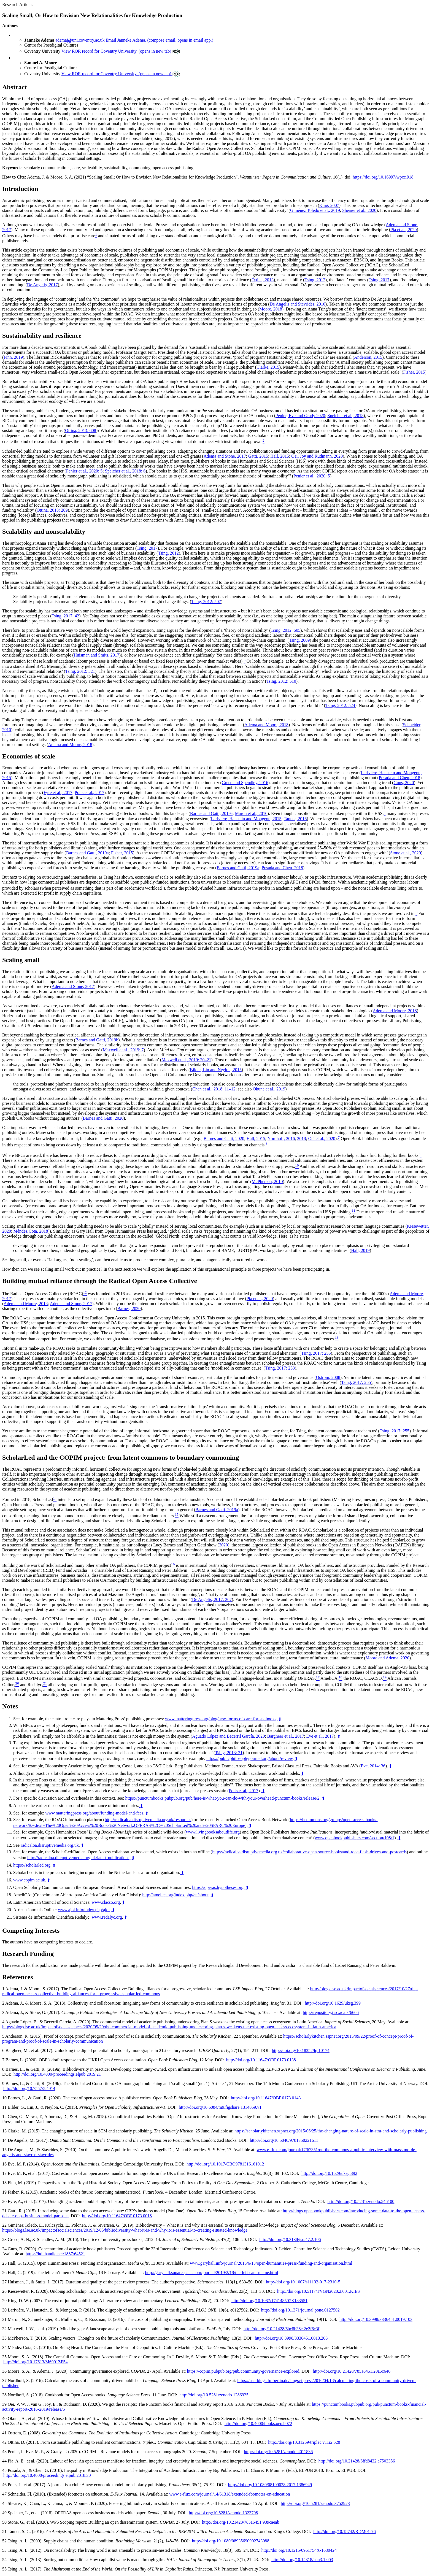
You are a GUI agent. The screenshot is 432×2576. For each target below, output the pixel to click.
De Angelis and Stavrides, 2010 (297, 304)
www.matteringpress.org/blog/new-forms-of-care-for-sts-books (220, 1718)
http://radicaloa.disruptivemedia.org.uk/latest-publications (78, 1857)
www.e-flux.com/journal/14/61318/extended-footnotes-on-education (229, 2494)
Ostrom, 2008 (328, 1377)
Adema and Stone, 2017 (225, 456)
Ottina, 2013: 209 (52, 510)
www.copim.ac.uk (29, 1880)
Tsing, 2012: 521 (80, 671)
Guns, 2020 (403, 782)
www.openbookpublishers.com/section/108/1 (355, 1837)
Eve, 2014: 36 (373, 1766)
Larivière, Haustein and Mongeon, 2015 (246, 818)
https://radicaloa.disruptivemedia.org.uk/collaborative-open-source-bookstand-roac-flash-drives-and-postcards (309, 1851)
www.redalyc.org (107, 1917)
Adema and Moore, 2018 (266, 724)
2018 (301, 1138)
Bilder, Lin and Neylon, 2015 (216, 1069)
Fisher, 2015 (414, 372)
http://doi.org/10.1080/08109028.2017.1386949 (270, 2484)
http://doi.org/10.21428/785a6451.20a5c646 (351, 2371)
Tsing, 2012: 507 (206, 601)
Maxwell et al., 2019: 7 (123, 1049)
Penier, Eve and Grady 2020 (300, 415)
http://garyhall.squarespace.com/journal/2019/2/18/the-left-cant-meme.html (211, 2272)
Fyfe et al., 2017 (58, 792)
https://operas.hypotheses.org (217, 1887)
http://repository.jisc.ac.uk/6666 (331, 2012)
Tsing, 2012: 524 (340, 705)
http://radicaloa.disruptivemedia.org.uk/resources (148, 1819)
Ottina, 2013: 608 (80, 430)
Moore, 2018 (270, 309)
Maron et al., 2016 (251, 813)
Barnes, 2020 (129, 1308)
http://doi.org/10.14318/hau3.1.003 (302, 2559)
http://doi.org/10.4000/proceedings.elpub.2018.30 (47, 2475)
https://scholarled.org (31, 1865)
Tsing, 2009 (299, 640)
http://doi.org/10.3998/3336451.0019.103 (375, 2319)
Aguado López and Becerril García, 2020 (228, 1736)
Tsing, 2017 (379, 279)
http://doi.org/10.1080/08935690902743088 (230, 2541)
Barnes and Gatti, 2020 (103, 1118)
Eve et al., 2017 (320, 1736)
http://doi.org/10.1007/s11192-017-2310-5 (303, 2282)
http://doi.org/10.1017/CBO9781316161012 (225, 2164)
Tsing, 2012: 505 (286, 630)
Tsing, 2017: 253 (280, 1368)
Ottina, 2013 (263, 279)
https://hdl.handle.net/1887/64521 (55, 2253)
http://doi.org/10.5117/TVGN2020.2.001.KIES (318, 2291)
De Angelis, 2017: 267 (212, 1599)
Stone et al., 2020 (405, 852)
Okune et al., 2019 (269, 1089)
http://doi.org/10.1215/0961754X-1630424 (298, 2550)
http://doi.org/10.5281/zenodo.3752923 (315, 2503)
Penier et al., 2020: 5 (84, 471)
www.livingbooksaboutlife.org (213, 1832)
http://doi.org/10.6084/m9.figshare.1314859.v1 (220, 2107)
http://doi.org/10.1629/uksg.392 (329, 2173)
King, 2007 (329, 205)
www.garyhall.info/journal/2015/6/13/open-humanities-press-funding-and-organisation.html (271, 2263)
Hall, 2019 (360, 1250)
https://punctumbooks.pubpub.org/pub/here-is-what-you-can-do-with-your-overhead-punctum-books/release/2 (222, 1798)
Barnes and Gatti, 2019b (96, 1040)
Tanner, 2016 (295, 818)
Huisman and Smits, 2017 (96, 655)
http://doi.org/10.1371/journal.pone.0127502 (300, 2310)
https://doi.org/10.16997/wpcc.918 (383, 177)
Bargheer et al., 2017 (285, 1736)
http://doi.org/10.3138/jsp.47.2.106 (290, 2239)
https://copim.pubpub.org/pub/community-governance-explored (243, 2371)
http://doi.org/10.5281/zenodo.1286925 (214, 2395)
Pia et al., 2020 (403, 229)
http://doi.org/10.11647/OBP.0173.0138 (261, 2059)
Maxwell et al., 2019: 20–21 (186, 1059)
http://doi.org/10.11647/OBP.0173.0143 (266, 2098)
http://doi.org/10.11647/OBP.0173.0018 (117, 2215)
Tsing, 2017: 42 (65, 616)
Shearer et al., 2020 (359, 210)
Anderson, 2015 (368, 357)
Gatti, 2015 (258, 456)
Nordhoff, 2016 (281, 1138)
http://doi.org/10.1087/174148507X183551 (269, 2300)
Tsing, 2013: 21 (228, 1752)
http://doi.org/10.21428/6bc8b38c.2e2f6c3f (282, 2328)
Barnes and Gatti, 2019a (211, 813)
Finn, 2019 (13, 357)
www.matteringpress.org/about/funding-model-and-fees (94, 1813)
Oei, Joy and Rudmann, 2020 (317, 456)
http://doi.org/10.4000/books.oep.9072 (258, 2423)
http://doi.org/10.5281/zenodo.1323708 (223, 2512)
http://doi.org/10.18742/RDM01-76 (344, 2531)
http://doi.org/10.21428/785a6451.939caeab (240, 2522)
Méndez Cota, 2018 (30, 1231)
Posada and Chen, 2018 (399, 777)
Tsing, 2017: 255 (316, 1353)
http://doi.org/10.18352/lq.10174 (301, 2050)
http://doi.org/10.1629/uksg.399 (333, 2003)
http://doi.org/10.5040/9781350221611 (284, 2140)
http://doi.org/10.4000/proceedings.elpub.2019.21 (57, 2074)
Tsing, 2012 (314, 279)
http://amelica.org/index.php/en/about (175, 1894)
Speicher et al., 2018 (345, 415)
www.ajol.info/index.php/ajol (84, 1909)
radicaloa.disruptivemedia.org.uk (50, 1845)
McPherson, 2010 (267, 1181)
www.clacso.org (105, 1902)
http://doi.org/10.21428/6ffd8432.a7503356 (356, 2461)
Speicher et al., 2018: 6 (125, 471)
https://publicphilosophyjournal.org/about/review (249, 1758)
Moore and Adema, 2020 (387, 1658)
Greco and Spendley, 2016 (245, 782)
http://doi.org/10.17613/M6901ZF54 (35, 2361)
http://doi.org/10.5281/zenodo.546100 (361, 2201)
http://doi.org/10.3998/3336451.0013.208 (291, 2338)
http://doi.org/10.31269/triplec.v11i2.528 (304, 2442)
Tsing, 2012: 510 (281, 681)
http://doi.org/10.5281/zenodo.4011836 (278, 2451)
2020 (223, 1545)
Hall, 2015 (279, 456)
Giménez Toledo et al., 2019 (315, 210)
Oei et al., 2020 (321, 1138)
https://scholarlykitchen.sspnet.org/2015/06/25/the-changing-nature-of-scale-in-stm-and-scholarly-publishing (330, 2131)
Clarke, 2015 (267, 367)
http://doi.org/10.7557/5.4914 (29, 2088)
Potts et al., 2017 (89, 792)
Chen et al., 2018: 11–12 (214, 1089)
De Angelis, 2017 (42, 284)
